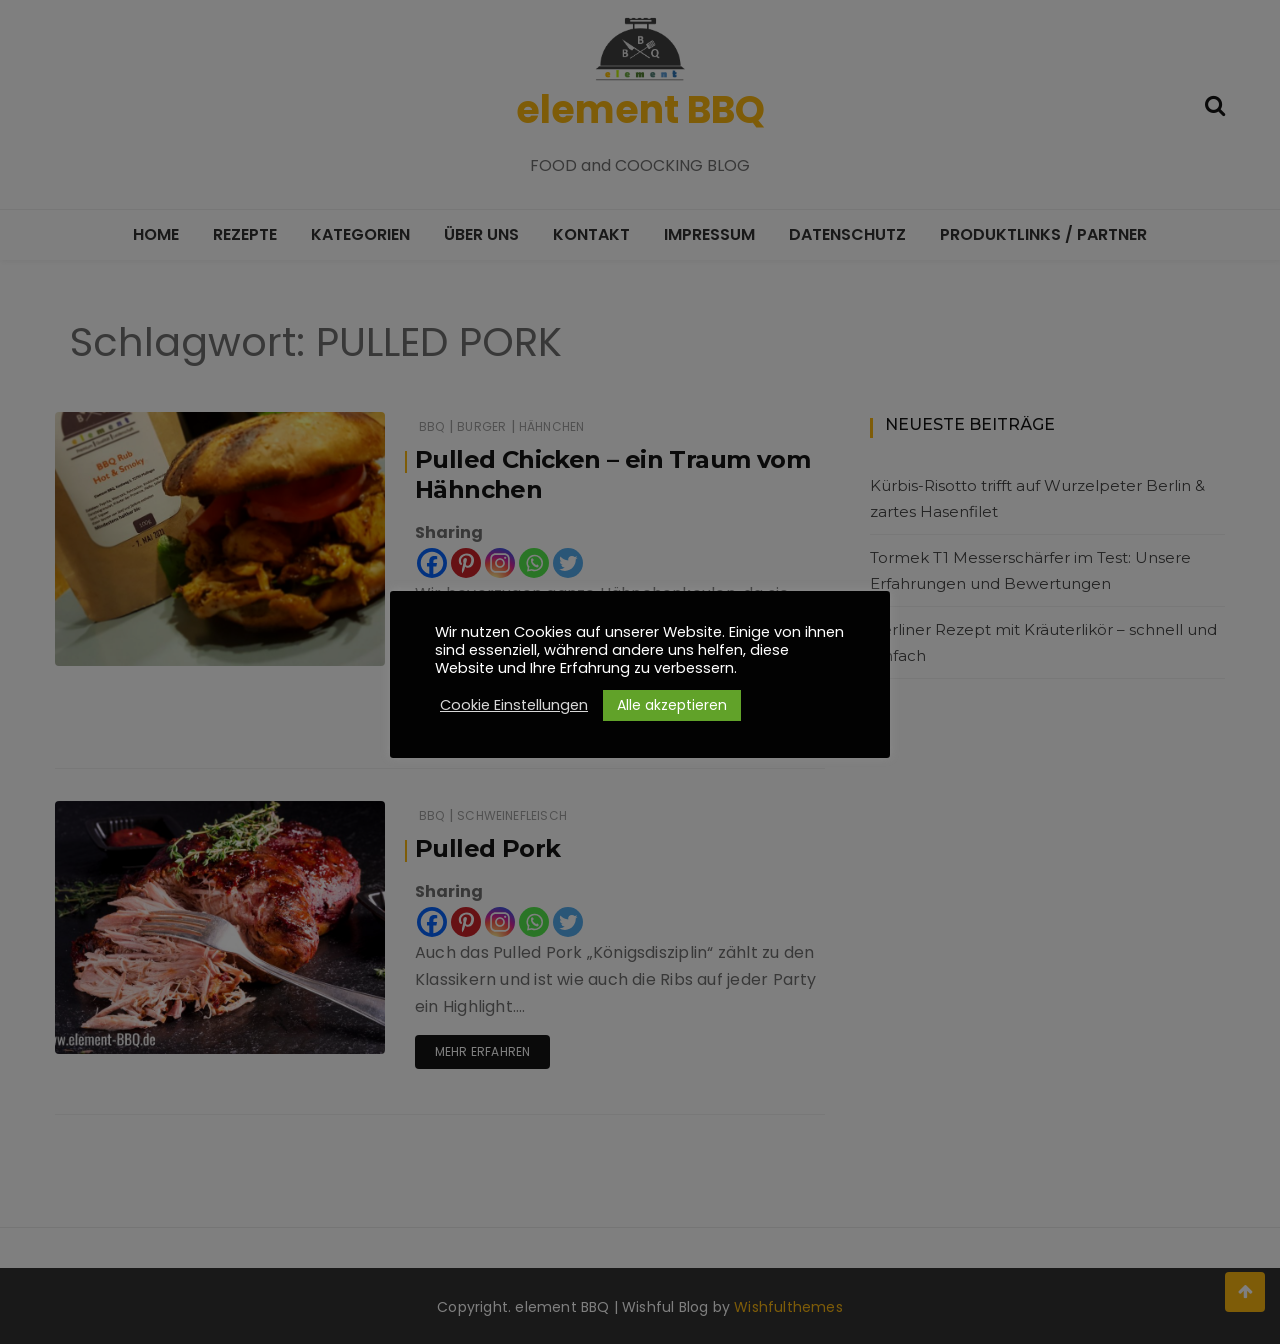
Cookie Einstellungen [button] (514, 705)
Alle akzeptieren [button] (672, 705)
